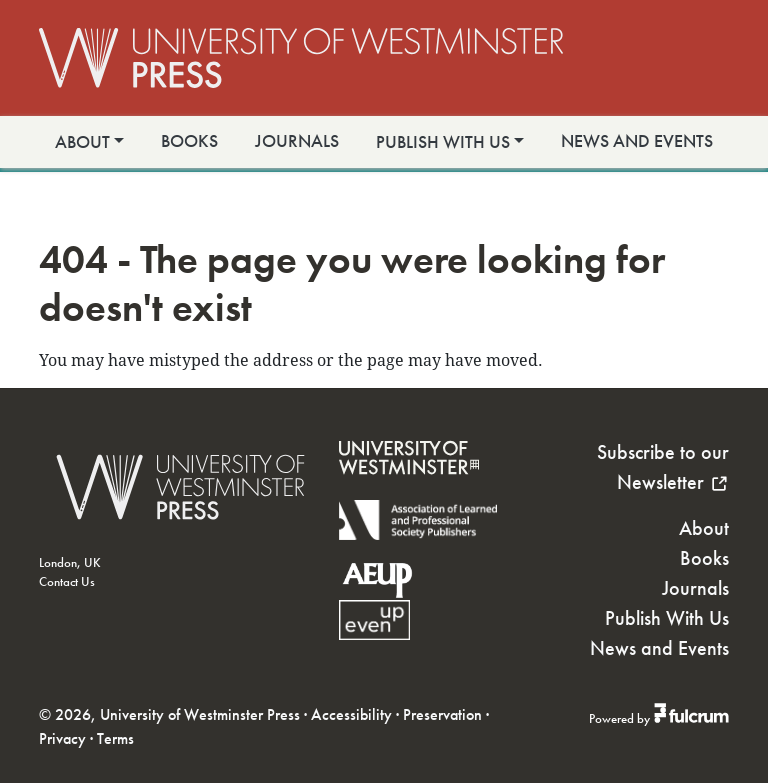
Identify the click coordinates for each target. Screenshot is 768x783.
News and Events (637, 141)
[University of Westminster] (409, 487)
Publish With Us (443, 142)
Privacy (62, 738)
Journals (297, 141)
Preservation (442, 714)
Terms (115, 738)
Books (189, 141)
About (82, 142)
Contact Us (67, 581)
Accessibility (351, 714)
